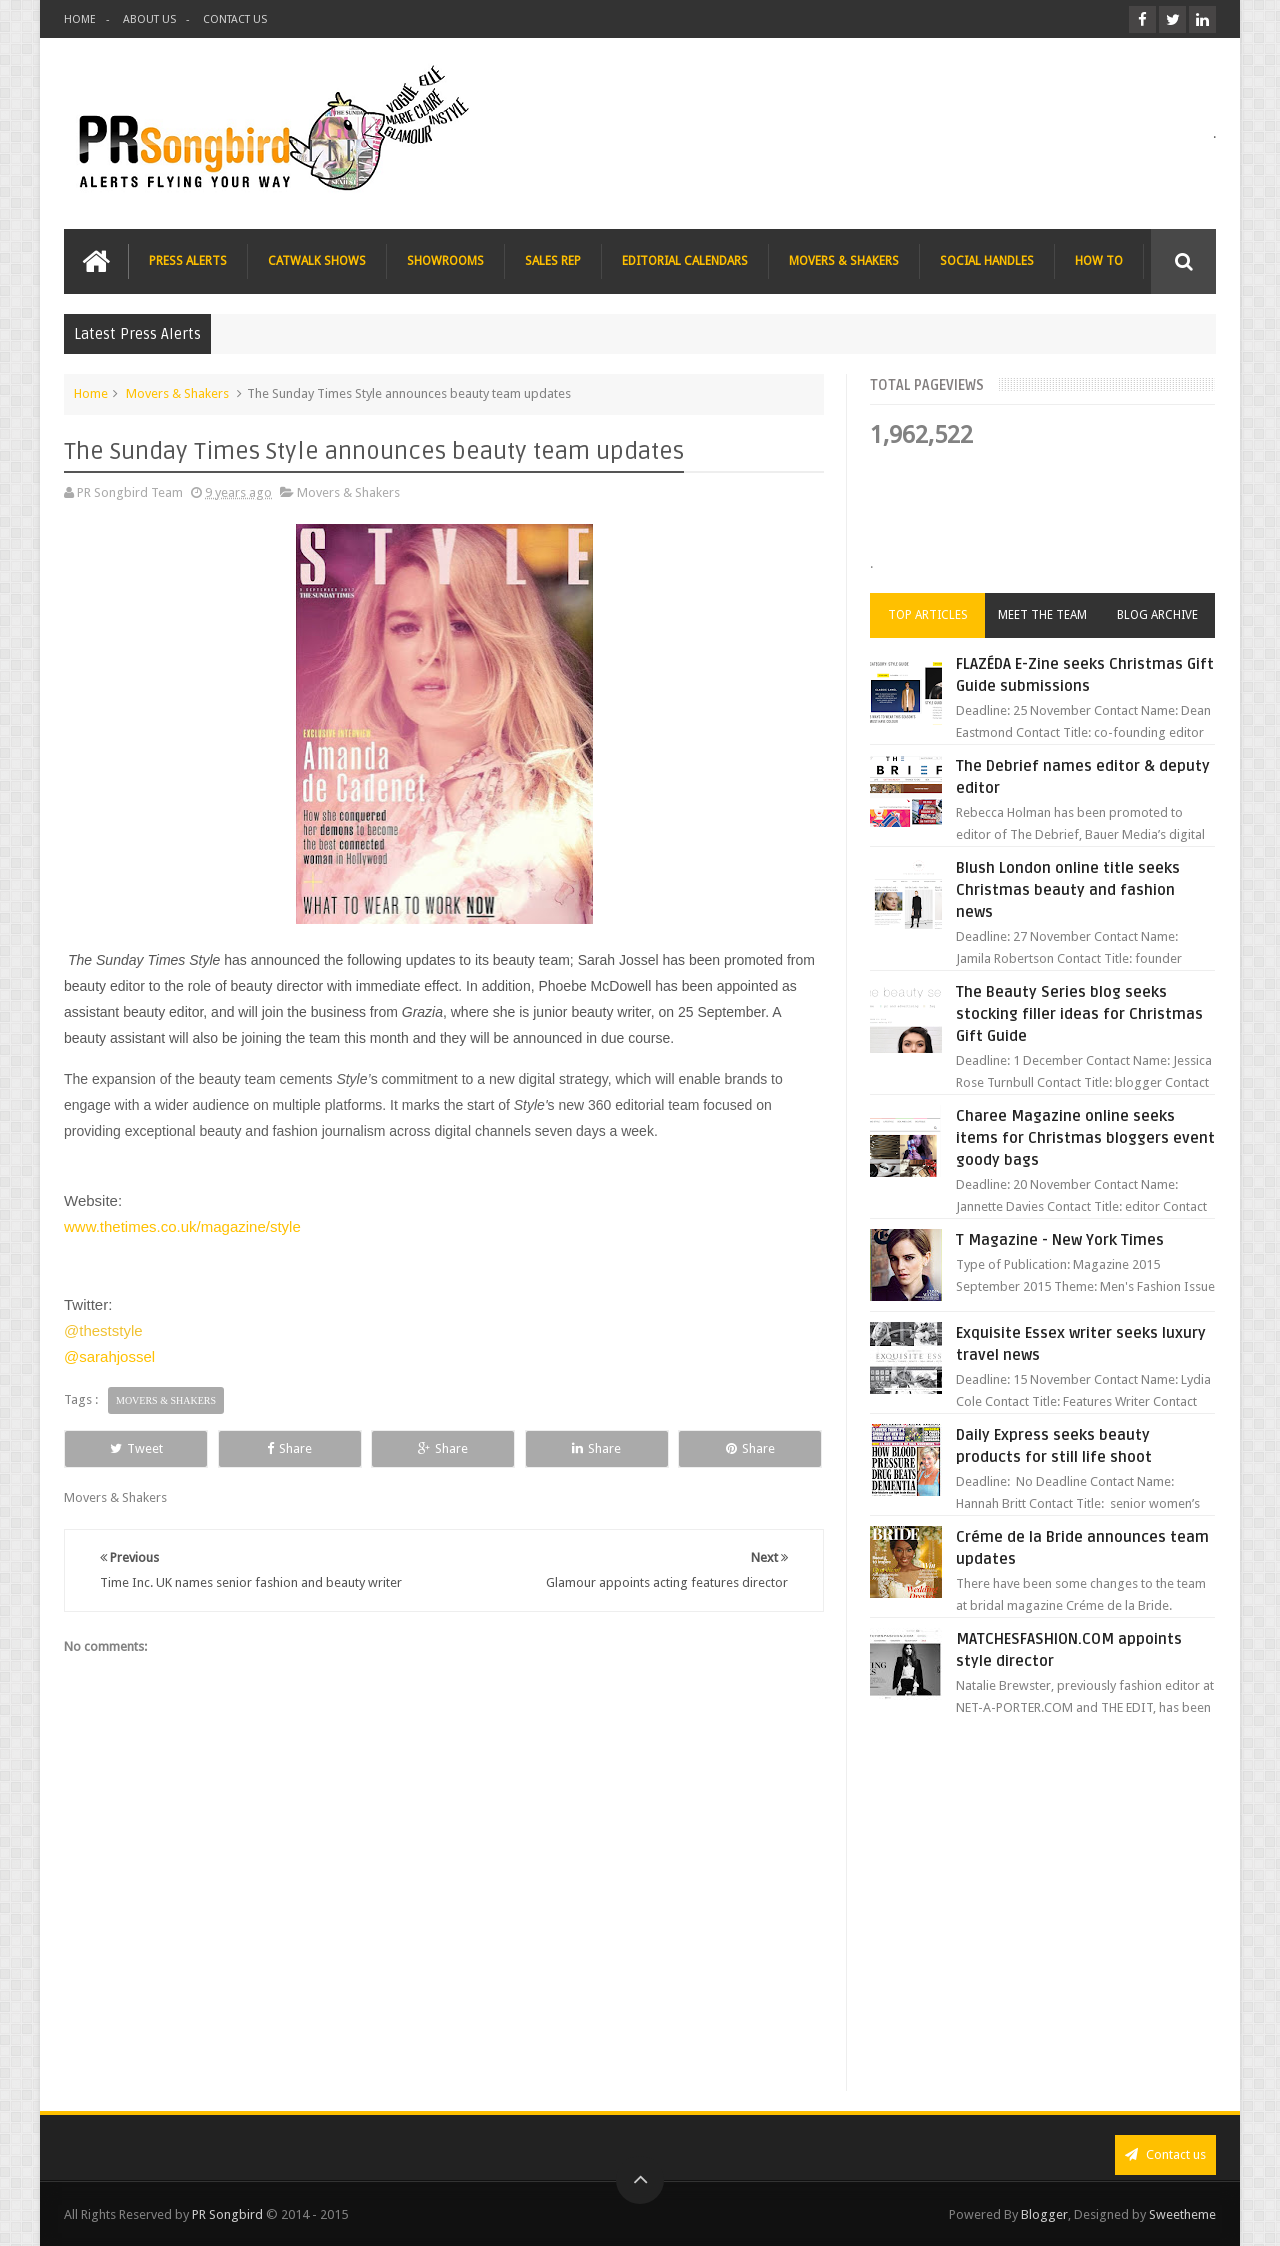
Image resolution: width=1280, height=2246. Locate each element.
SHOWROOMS (445, 261)
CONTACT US (235, 19)
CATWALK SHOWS (317, 261)
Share (289, 1448)
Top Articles (928, 615)
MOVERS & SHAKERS (844, 261)
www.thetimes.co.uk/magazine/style (182, 1226)
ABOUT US (149, 19)
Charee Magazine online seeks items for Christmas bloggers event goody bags (1085, 1138)
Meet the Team (1042, 615)
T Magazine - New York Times (1060, 1240)
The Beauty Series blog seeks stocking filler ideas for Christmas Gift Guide (1079, 1014)
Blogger (1044, 2214)
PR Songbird (227, 2214)
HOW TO (1099, 261)
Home (91, 393)
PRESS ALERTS (188, 261)
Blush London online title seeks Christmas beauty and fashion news (1068, 890)
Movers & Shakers (177, 393)
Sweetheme (1182, 2214)
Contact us (1165, 2154)
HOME (80, 19)
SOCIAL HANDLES (987, 261)
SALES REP (553, 261)
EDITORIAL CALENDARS (685, 261)
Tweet (136, 1448)
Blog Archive (1157, 615)
